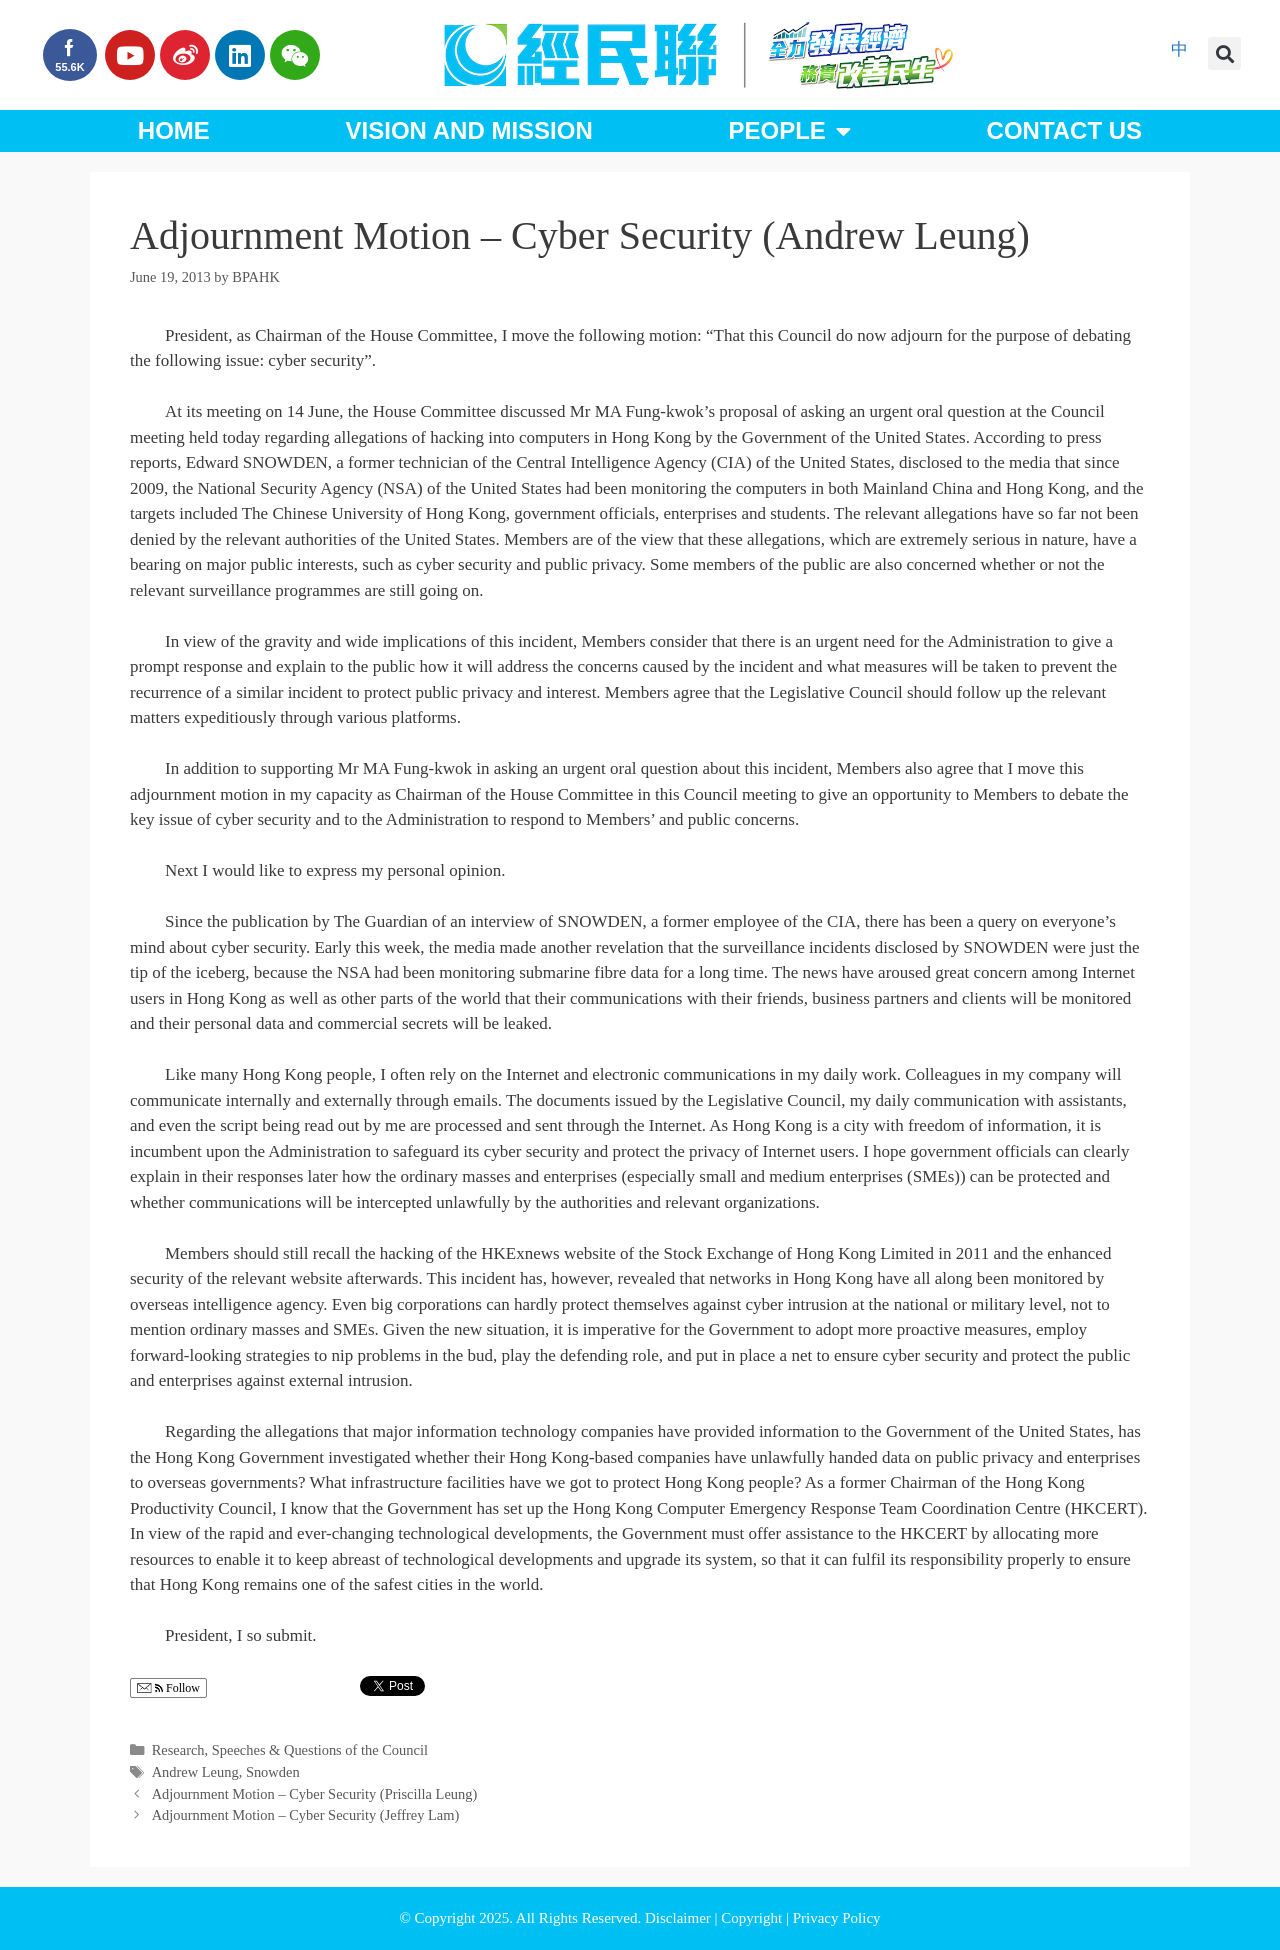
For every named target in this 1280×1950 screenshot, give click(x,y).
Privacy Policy (837, 1918)
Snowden (273, 1772)
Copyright (753, 1918)
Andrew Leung (195, 1772)
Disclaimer (680, 1918)
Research (178, 1750)
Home (174, 130)
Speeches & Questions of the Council (320, 1750)
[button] (1224, 53)
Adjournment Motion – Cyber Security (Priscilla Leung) (315, 1794)
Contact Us (1065, 130)
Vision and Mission (469, 130)
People (789, 131)
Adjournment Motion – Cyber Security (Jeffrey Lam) (306, 1815)
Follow (168, 1688)
